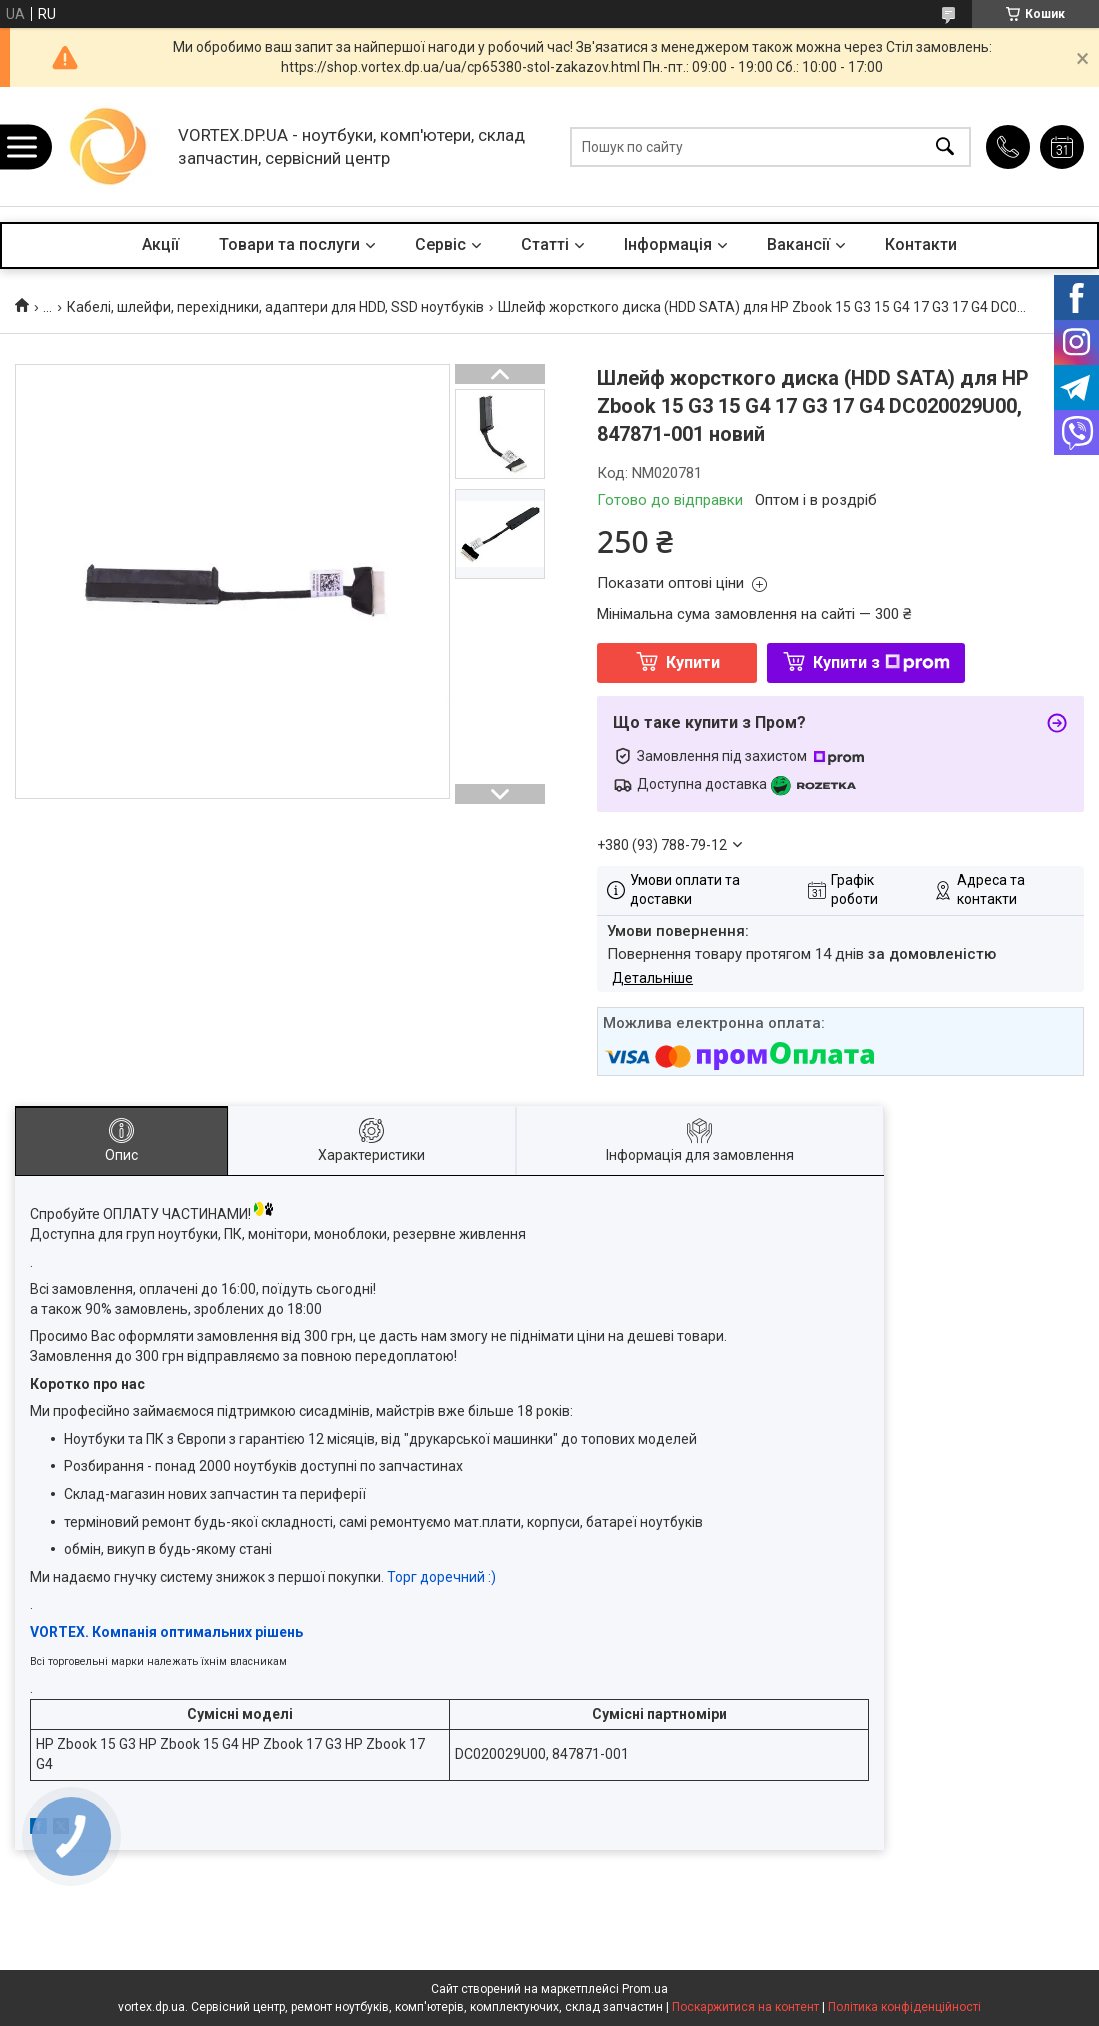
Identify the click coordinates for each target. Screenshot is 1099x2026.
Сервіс (440, 244)
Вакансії (798, 244)
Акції (160, 244)
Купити (693, 662)
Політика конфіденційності (904, 2007)
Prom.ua (645, 1989)
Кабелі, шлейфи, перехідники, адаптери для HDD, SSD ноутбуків (275, 307)
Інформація (668, 244)
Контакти (921, 244)
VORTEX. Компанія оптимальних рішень (166, 1632)
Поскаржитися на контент (745, 2007)
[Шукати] (945, 146)
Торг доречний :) (441, 1577)
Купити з (881, 662)
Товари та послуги (289, 244)
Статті (545, 244)
